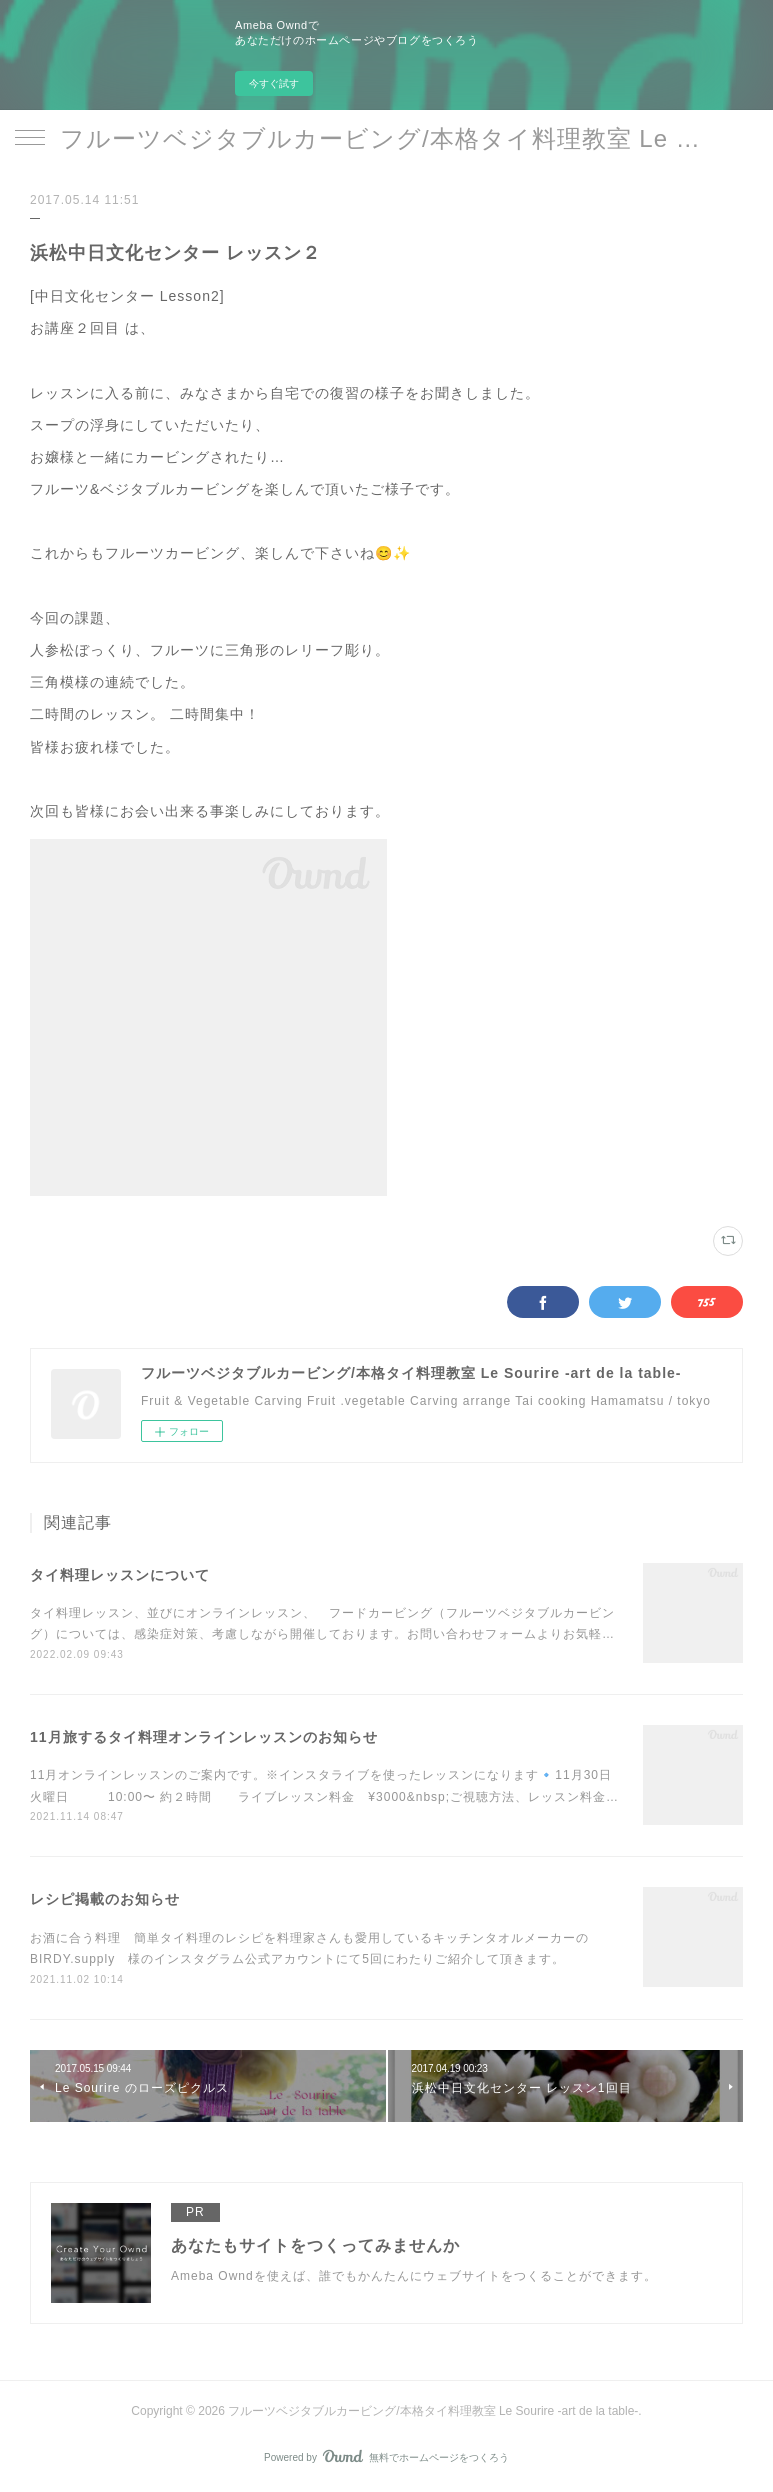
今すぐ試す (274, 83)
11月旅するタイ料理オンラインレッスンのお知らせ (204, 1737)
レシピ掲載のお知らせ (105, 1899)
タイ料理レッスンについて (120, 1575)
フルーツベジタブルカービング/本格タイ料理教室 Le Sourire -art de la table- (386, 138)
